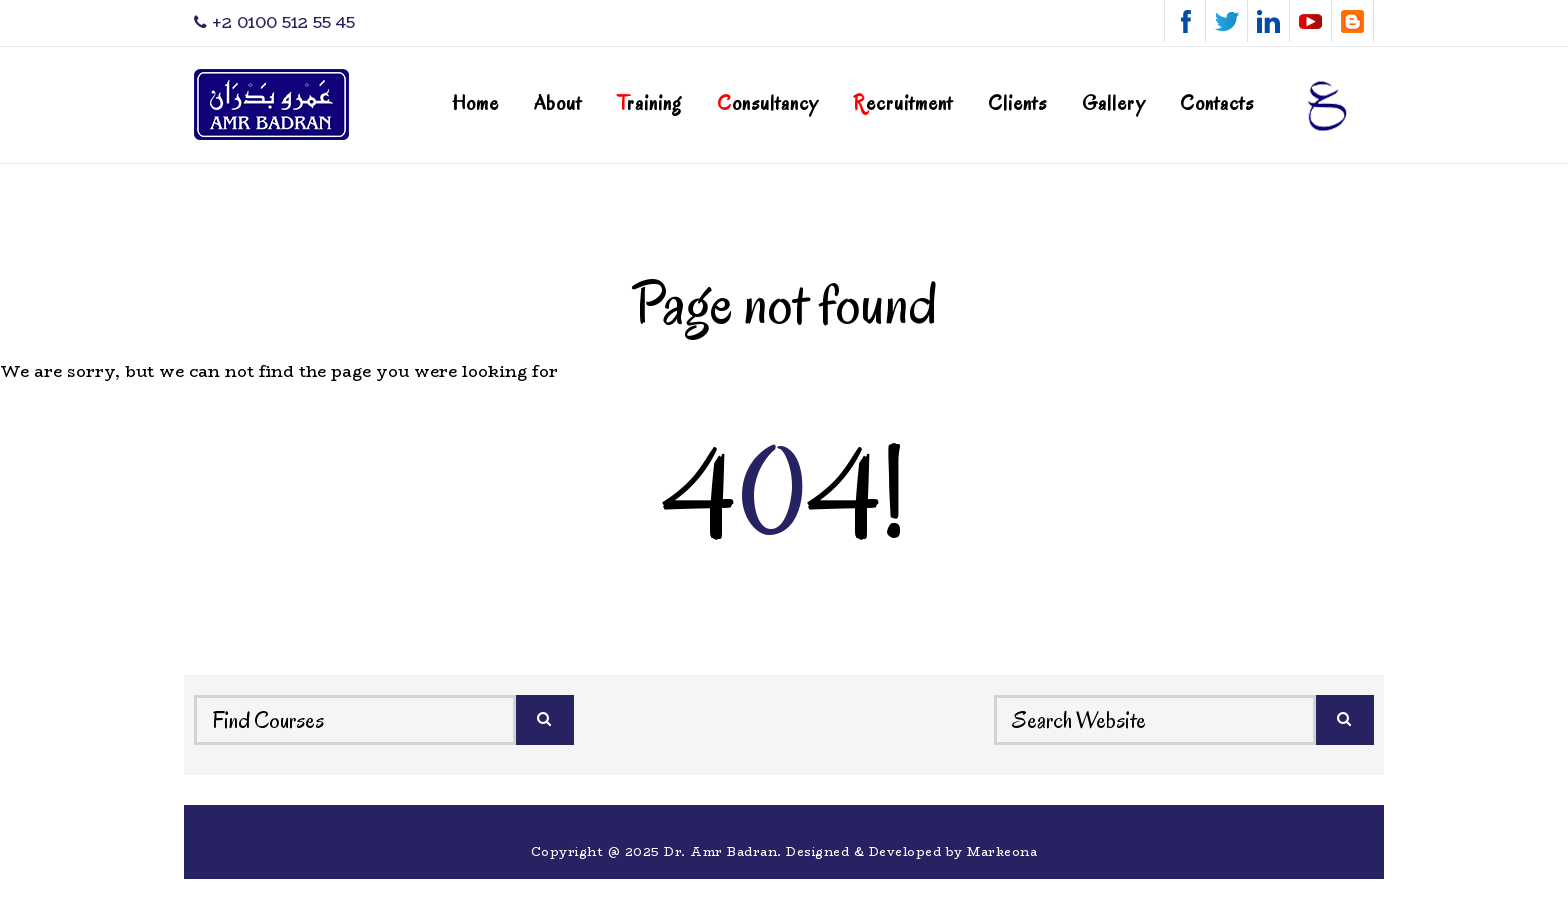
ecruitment (903, 103)
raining (649, 103)
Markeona (1002, 851)
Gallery (1113, 103)
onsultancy (767, 103)
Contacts (1217, 103)
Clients (1017, 103)
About (558, 103)
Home (475, 103)
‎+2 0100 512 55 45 (274, 22)
